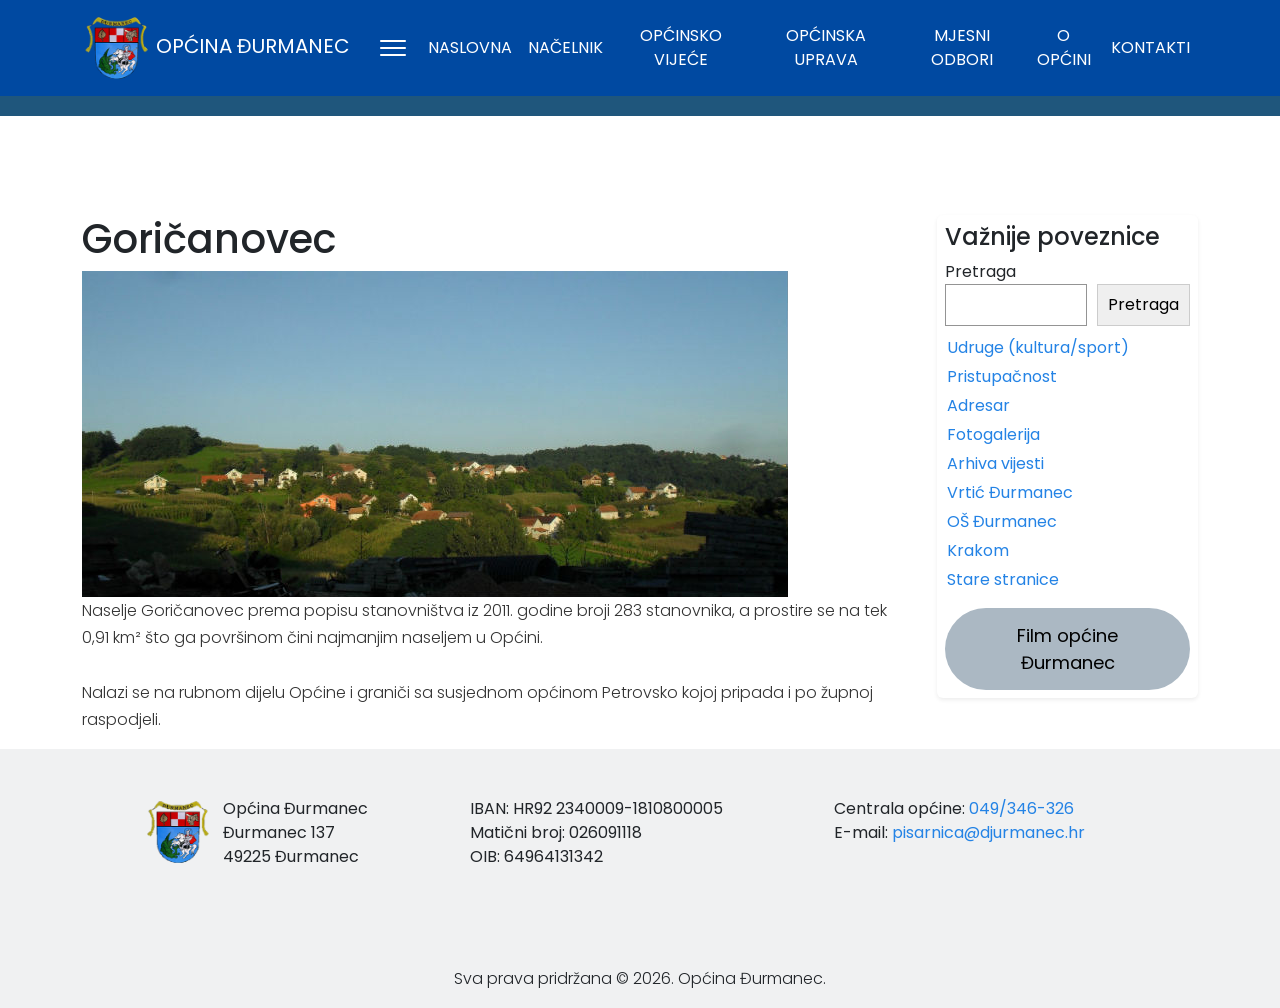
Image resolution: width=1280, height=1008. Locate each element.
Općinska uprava (826, 47)
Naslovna (470, 47)
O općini (1064, 47)
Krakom (978, 550)
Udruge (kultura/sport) (1038, 347)
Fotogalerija (993, 434)
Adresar (978, 405)
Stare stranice (1003, 579)
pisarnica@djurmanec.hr (988, 832)
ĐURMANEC (640, 171)
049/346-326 (1021, 808)
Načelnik (565, 47)
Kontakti (1150, 47)
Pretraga (980, 271)
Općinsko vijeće (681, 47)
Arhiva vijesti (995, 463)
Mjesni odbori (962, 47)
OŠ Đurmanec (1002, 521)
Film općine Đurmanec (1067, 649)
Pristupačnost (1002, 376)
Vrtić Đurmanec (1010, 492)
